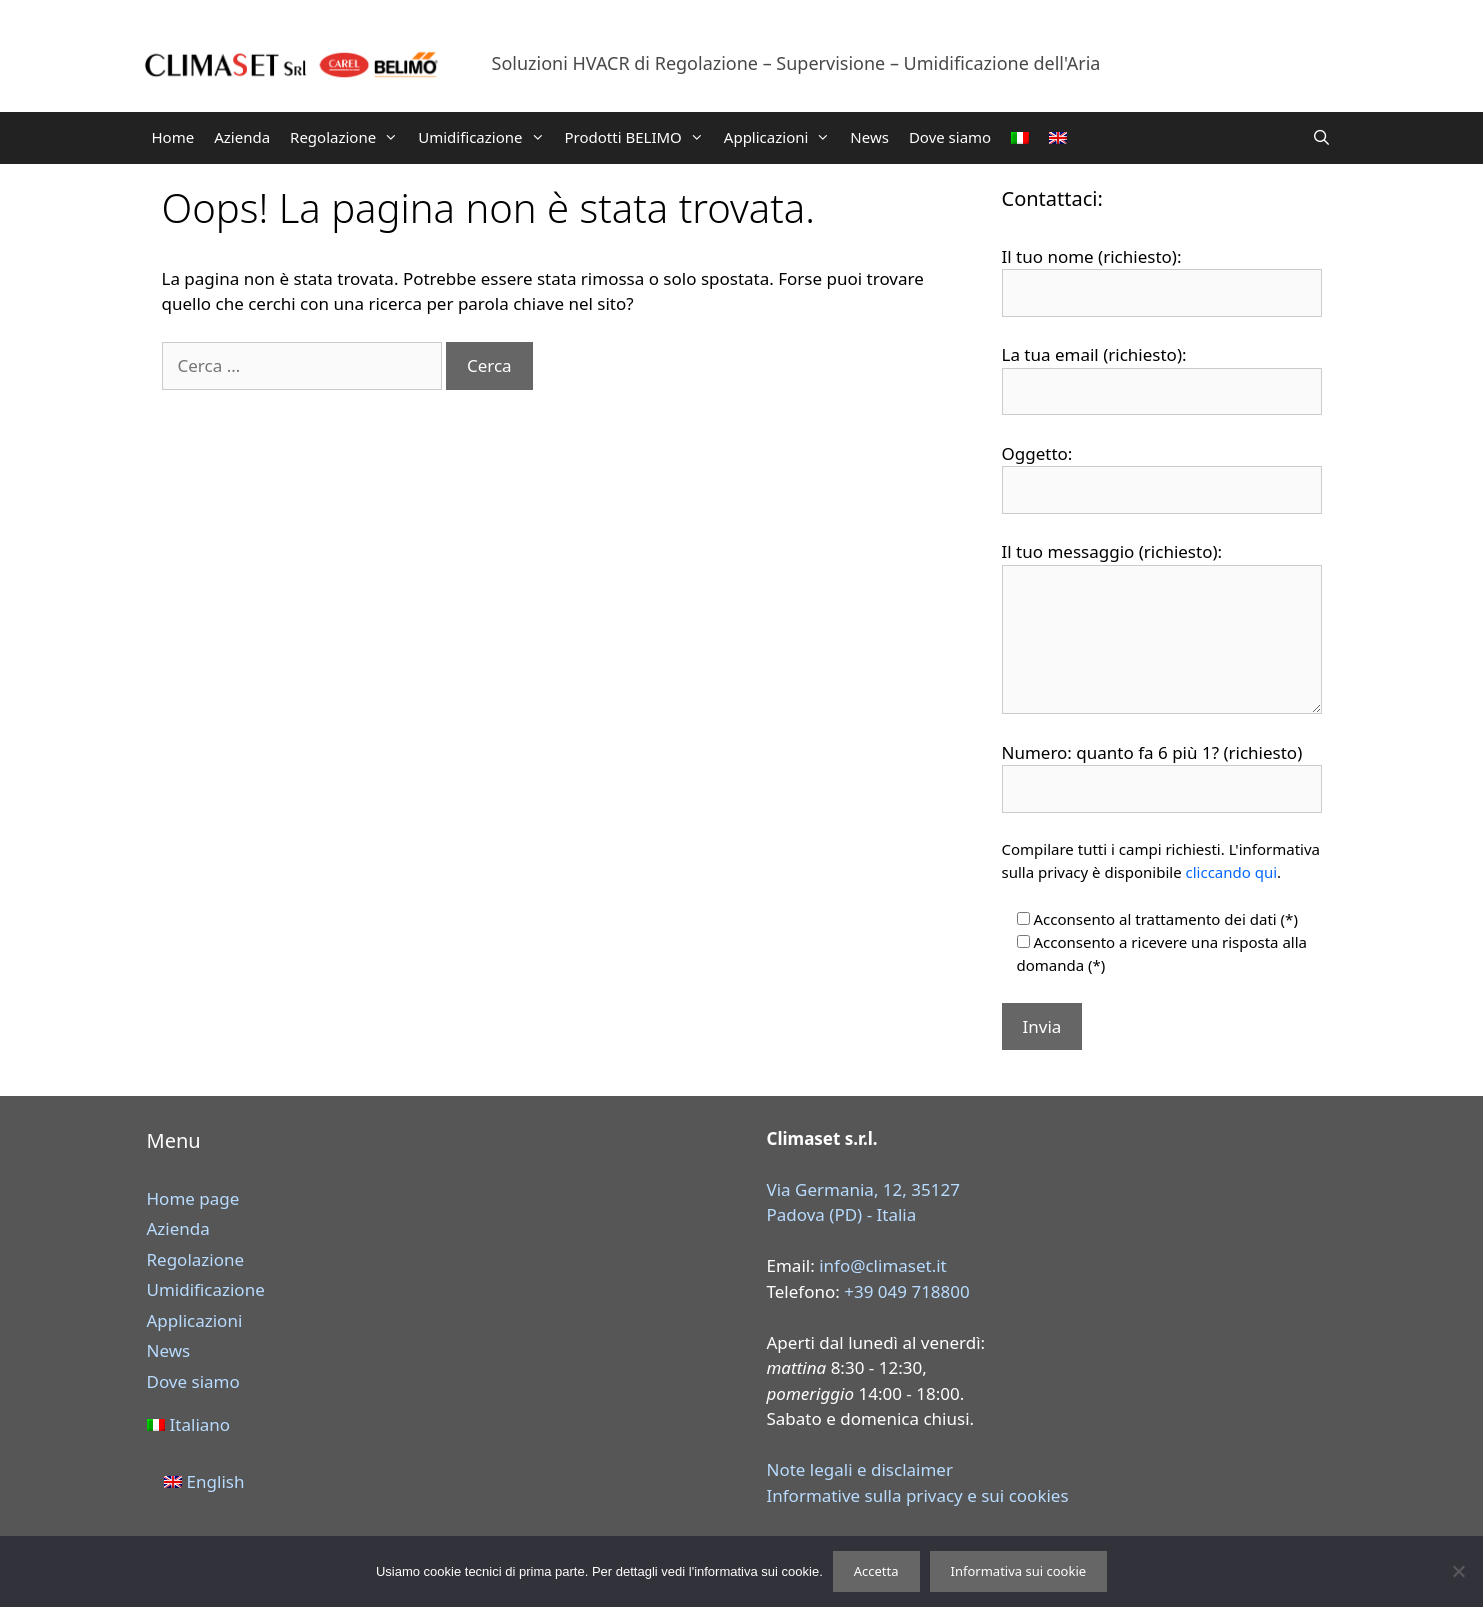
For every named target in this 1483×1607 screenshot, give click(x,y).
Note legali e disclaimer (860, 1469)
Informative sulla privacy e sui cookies (918, 1495)
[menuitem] (1020, 138)
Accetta (876, 1571)
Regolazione (349, 137)
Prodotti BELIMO (639, 137)
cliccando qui (1232, 872)
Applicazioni (782, 137)
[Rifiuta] (1458, 1571)
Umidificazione (486, 137)
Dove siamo (950, 137)
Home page (193, 1198)
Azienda (242, 137)
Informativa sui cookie (1019, 1571)
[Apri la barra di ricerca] (1321, 137)
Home (173, 137)
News (869, 137)
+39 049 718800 (907, 1291)
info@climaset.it (883, 1265)
